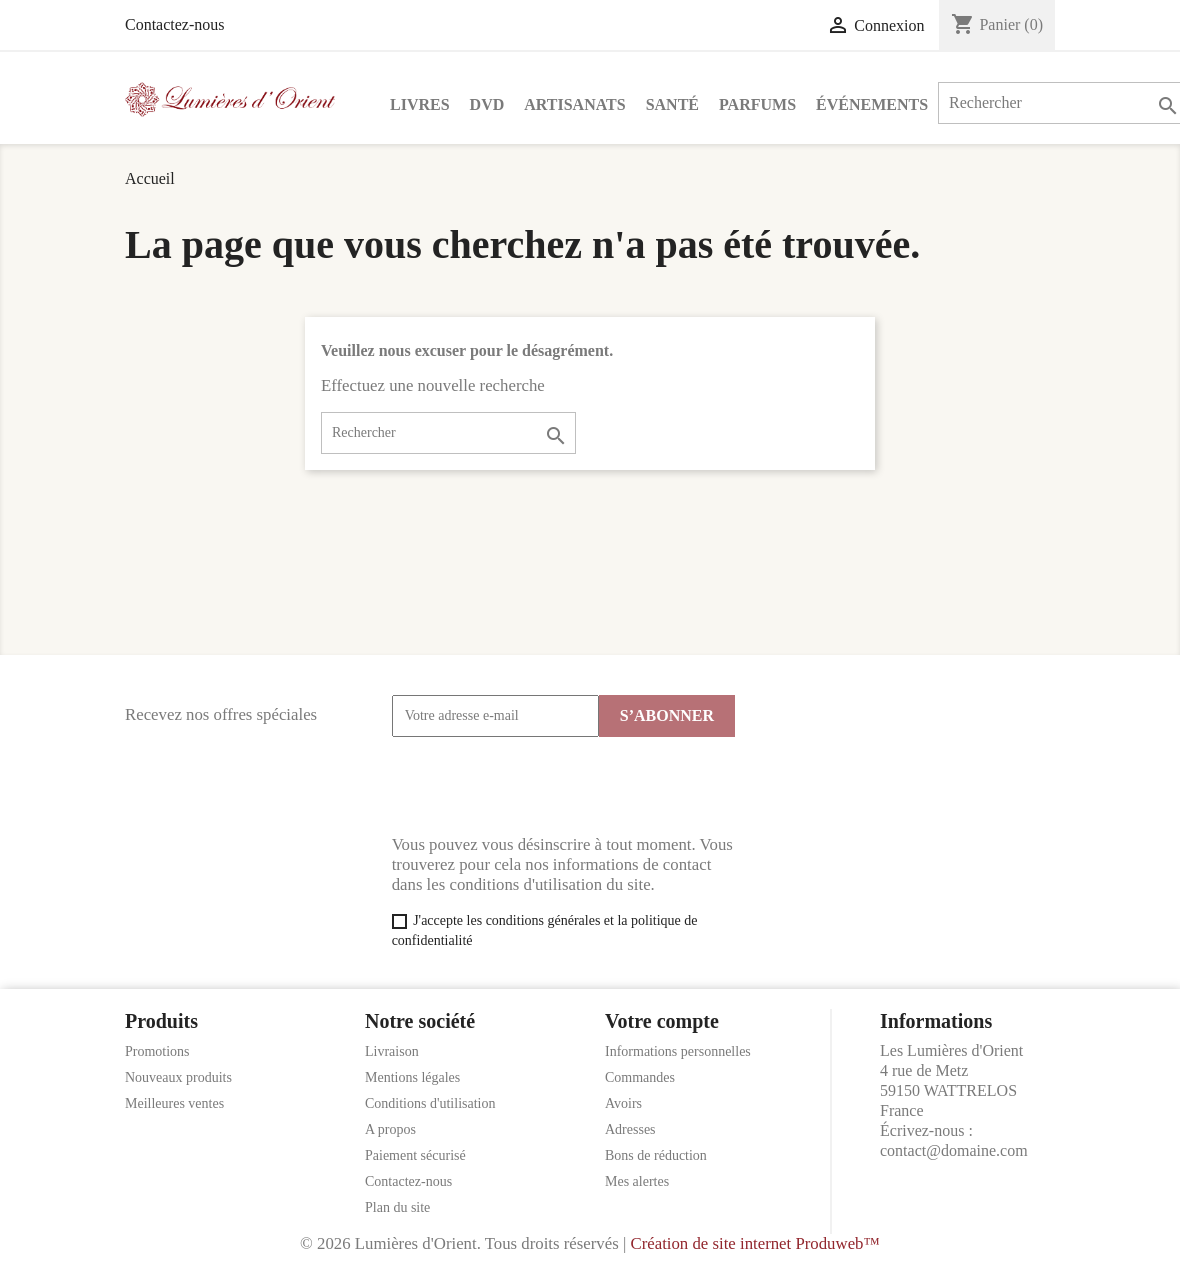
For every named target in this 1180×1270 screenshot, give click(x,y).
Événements (872, 104)
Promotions (157, 1051)
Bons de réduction (656, 1155)
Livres (420, 104)
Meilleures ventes (174, 1103)
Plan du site (397, 1207)
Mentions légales (412, 1077)
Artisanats (574, 104)
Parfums (757, 104)
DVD (487, 104)
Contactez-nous (175, 24)
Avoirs (623, 1103)
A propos (390, 1129)
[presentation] (544, 786)
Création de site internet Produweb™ (754, 1243)
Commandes (640, 1077)
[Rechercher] (448, 433)
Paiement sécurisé (415, 1155)
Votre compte (662, 1021)
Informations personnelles (678, 1051)
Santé (672, 104)
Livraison (392, 1051)
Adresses (630, 1129)
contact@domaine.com (954, 1150)
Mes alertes (637, 1181)
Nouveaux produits (178, 1077)
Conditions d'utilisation (430, 1103)
